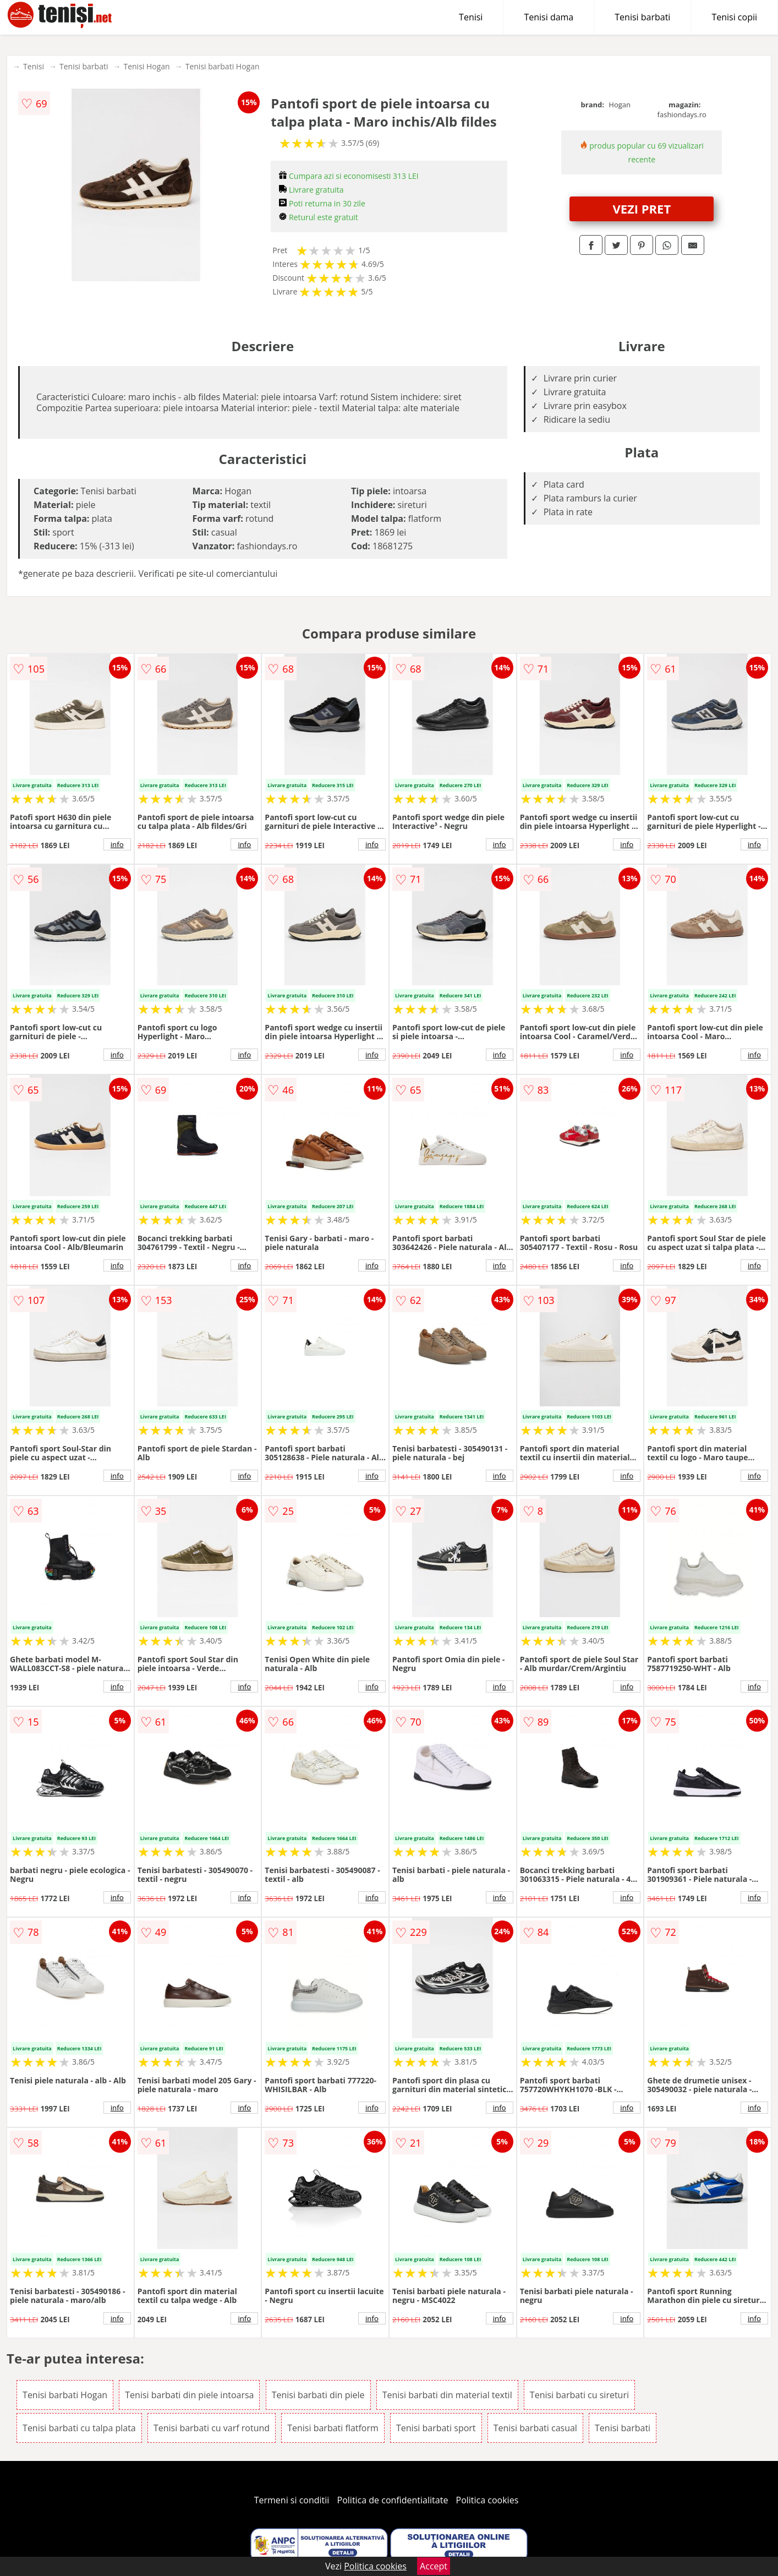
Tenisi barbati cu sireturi (579, 2395)
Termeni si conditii (292, 2500)
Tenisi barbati (642, 17)
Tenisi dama (548, 17)
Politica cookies (487, 2500)
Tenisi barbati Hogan (222, 66)
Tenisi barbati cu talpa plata (79, 2428)
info (117, 844)
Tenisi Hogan (146, 66)
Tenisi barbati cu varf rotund (212, 2428)
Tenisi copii (734, 17)
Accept (433, 2566)
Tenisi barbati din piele (318, 2395)
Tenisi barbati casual (535, 2428)
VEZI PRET (641, 208)
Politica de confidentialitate (392, 2500)
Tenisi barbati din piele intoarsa (189, 2395)
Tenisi (471, 17)
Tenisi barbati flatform (333, 2428)
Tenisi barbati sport (436, 2428)
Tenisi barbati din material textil (447, 2395)
